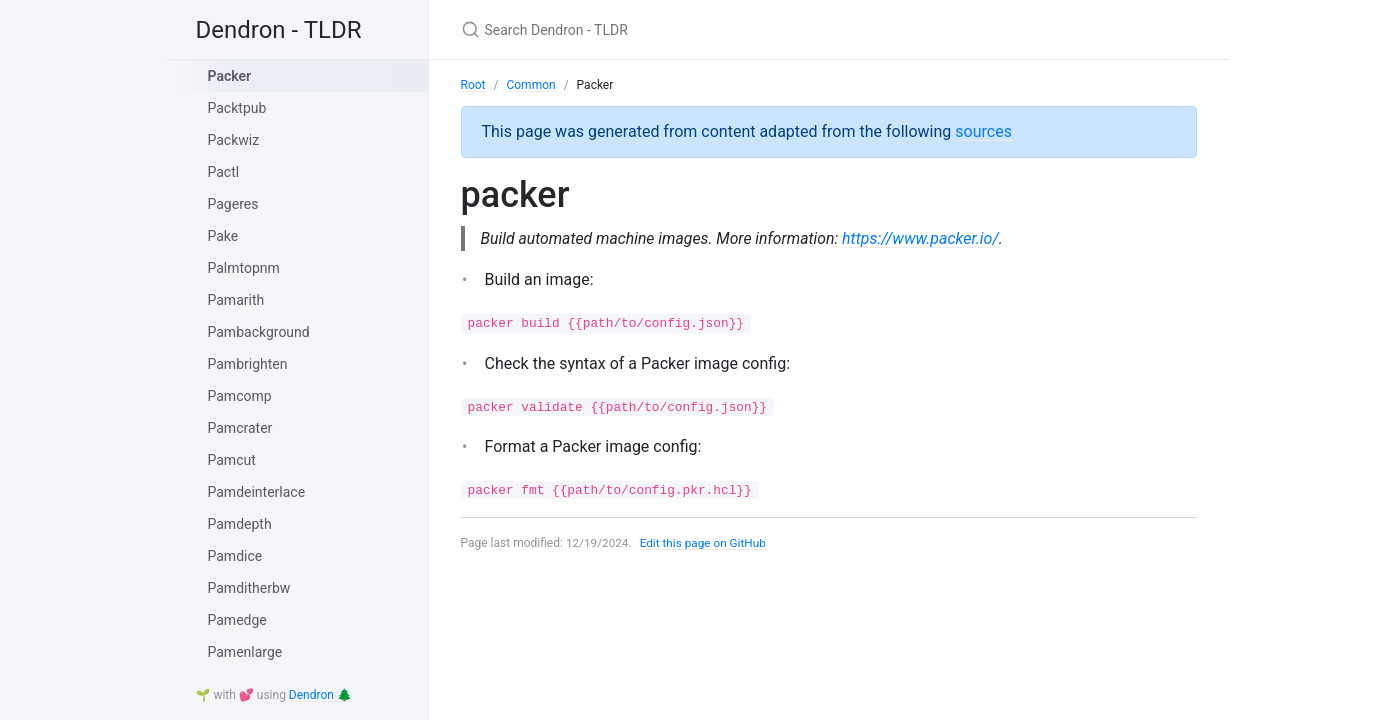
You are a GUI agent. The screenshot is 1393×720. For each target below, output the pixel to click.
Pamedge (237, 620)
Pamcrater (240, 428)
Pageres (233, 204)
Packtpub (237, 108)
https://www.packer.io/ (925, 238)
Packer (230, 76)
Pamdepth (240, 524)
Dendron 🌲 (320, 695)
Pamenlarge (245, 652)
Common (530, 85)
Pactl (224, 172)
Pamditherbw (249, 588)
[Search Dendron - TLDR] (697, 29)
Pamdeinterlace (257, 492)
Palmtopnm (244, 268)
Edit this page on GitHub (705, 543)
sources (983, 131)
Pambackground (259, 332)
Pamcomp (240, 396)
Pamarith (236, 300)
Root (473, 85)
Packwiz (234, 140)
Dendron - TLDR (279, 30)
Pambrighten (248, 364)
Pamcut (232, 460)
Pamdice (235, 556)
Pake (223, 236)
